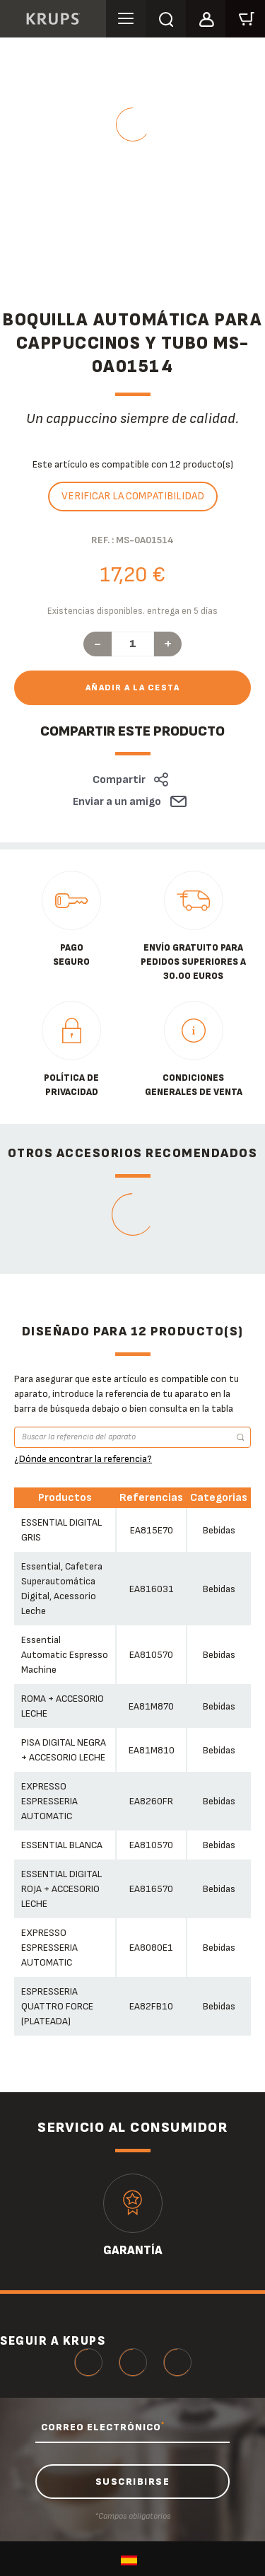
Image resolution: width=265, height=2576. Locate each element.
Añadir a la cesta (133, 688)
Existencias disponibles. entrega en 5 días (132, 611)
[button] (205, 17)
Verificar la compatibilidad (132, 496)
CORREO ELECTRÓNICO (103, 2426)
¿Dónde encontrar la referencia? (83, 1459)
